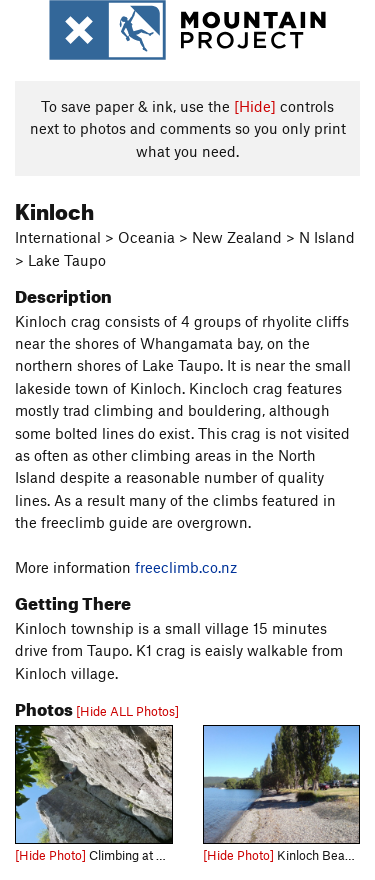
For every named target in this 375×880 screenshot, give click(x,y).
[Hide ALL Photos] (127, 711)
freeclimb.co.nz (186, 567)
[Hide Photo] (50, 855)
